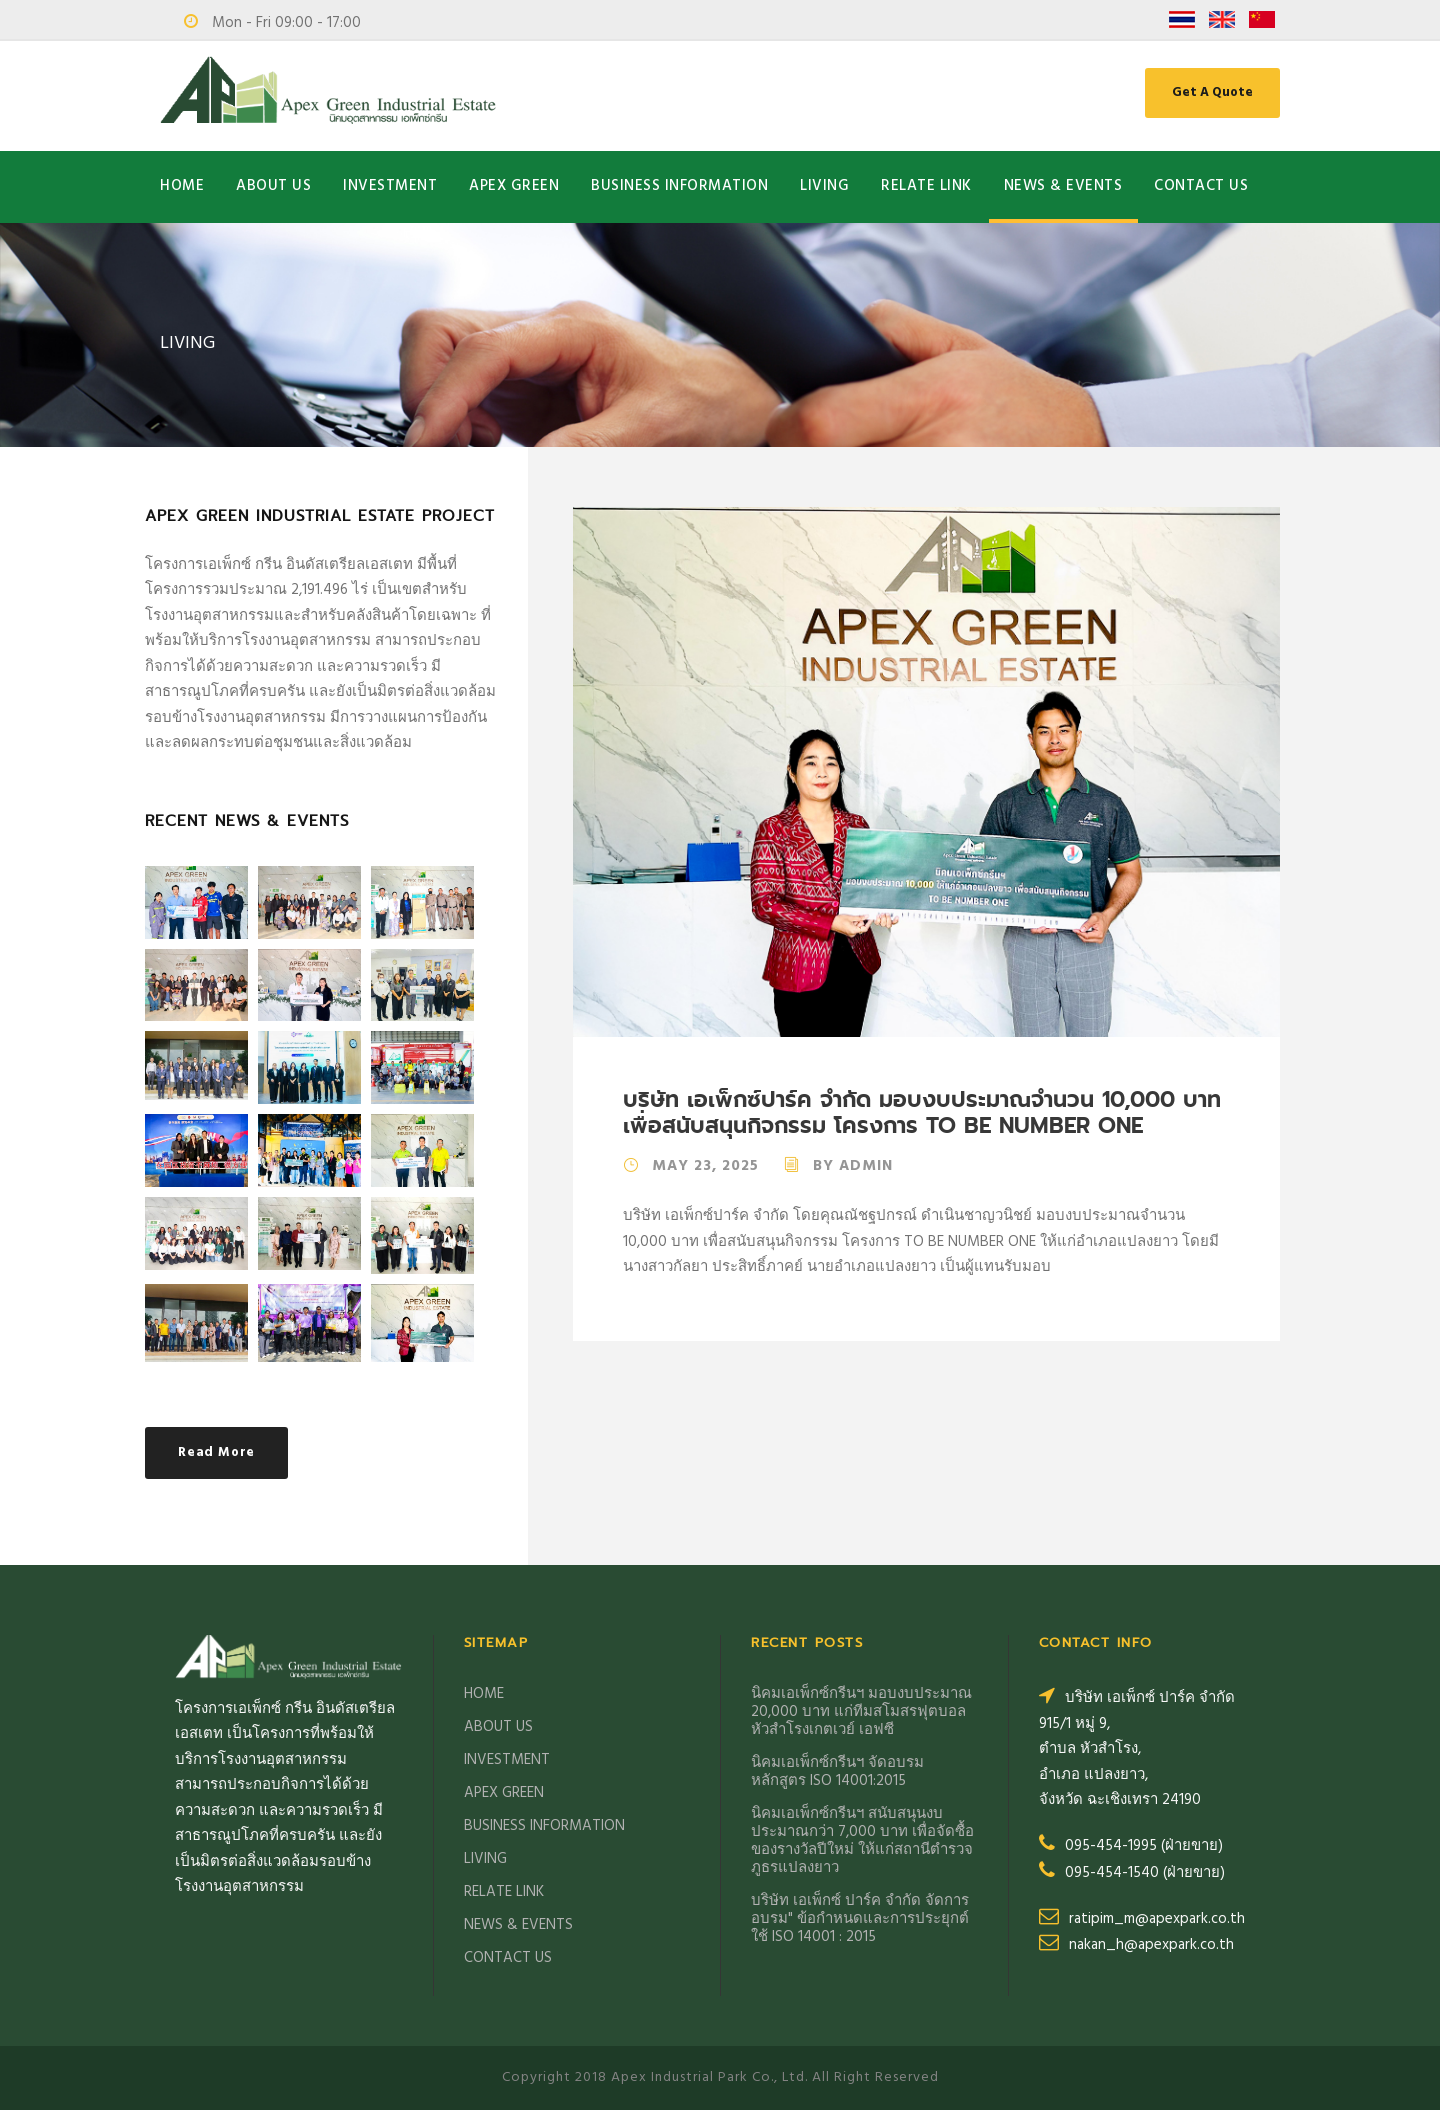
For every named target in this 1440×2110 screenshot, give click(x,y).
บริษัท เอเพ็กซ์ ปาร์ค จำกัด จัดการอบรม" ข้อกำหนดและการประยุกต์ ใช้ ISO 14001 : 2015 (860, 1919)
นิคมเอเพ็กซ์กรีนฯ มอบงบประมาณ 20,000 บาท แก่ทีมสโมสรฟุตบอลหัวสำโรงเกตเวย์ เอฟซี (861, 1712)
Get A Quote (1212, 92)
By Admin (853, 1166)
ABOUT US (273, 186)
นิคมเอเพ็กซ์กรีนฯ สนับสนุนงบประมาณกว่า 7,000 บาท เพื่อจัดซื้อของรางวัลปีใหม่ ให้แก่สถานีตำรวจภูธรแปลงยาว (862, 1841)
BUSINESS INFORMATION (679, 186)
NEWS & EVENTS (1063, 186)
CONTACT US (1201, 186)
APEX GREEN (514, 186)
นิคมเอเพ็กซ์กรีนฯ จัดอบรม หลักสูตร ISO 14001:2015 (837, 1772)
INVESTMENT (390, 186)
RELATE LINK (926, 186)
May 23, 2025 (705, 1166)
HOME (182, 186)
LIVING (824, 186)
